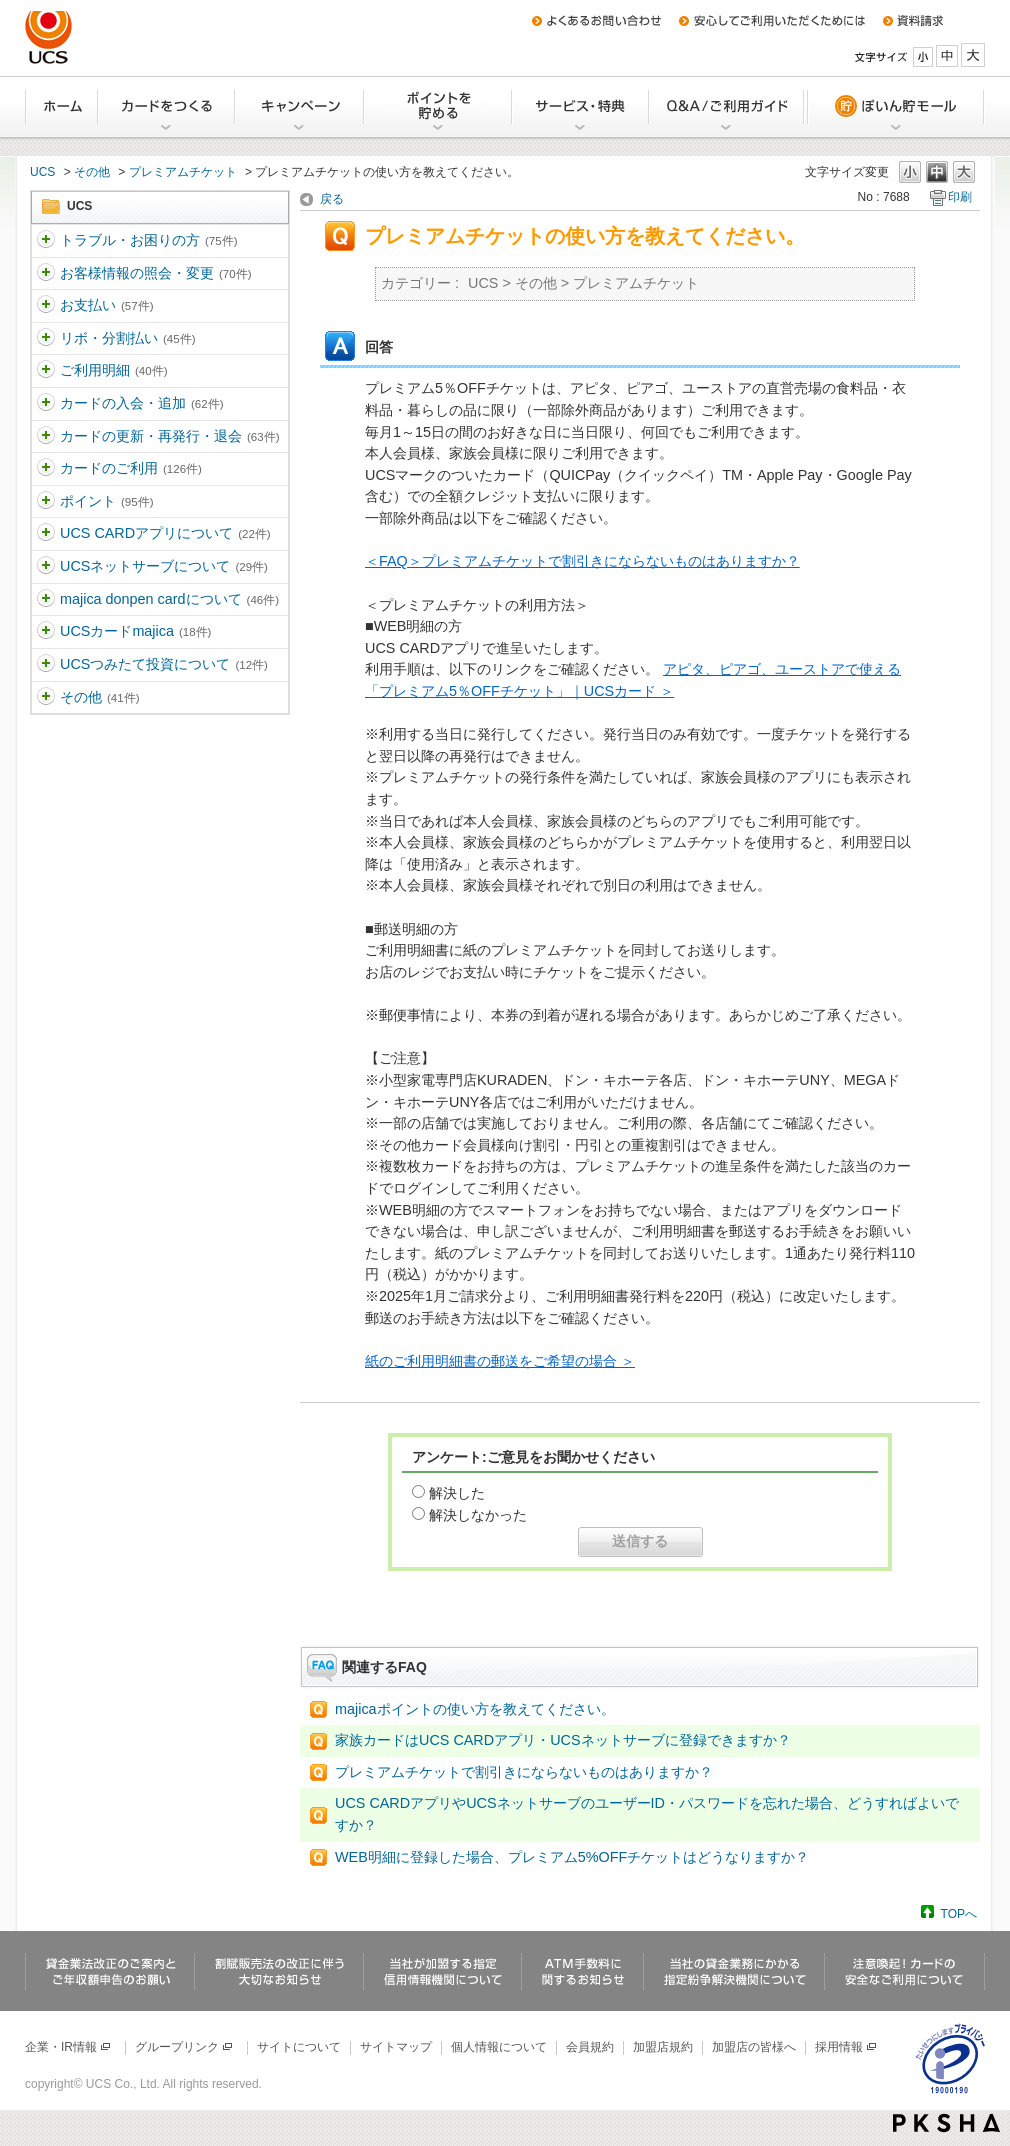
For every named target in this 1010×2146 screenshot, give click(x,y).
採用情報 (846, 2047)
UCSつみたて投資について (164, 664)
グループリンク (184, 2047)
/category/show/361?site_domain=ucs (46, 306)
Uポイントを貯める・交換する (439, 107)
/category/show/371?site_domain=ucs (46, 698)
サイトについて (299, 2047)
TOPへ (959, 1913)
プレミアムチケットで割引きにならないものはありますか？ (524, 1772)
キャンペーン (300, 107)
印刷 (960, 197)
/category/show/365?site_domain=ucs (46, 437)
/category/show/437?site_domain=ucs (46, 665)
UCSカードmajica (135, 631)
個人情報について (499, 2047)
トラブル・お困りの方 (148, 240)
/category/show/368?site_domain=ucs (46, 534)
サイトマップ (396, 2047)
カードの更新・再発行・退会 (169, 436)
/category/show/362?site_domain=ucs (46, 339)
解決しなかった (478, 1515)
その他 (92, 172)
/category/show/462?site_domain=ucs (46, 632)
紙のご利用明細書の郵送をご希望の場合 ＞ (500, 1361)
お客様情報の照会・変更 (155, 273)
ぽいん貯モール (895, 107)
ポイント (106, 501)
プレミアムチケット (183, 172)
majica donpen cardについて (169, 599)
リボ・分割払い (127, 338)
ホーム (62, 107)
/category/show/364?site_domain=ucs (46, 404)
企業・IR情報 (68, 2047)
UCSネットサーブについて (164, 566)
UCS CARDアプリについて (165, 533)
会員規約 (590, 2047)
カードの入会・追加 (141, 403)
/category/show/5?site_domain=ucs (46, 241)
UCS (42, 172)
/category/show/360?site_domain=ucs (46, 274)
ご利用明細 (113, 370)
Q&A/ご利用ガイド (727, 107)
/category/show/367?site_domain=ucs (46, 502)
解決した (457, 1493)
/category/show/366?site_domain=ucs (46, 469)
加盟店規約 (663, 2047)
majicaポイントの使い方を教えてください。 (475, 1709)
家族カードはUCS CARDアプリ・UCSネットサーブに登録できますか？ (563, 1740)
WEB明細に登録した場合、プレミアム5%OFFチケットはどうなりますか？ (572, 1857)
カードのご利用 (131, 468)
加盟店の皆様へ (754, 2047)
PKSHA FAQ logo (946, 2123)
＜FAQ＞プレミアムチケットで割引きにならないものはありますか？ (582, 561)
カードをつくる (167, 107)
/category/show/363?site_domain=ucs (46, 371)
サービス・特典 (581, 107)
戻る (332, 199)
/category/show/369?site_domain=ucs (46, 567)
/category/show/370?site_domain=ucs (46, 600)
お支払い (106, 305)
